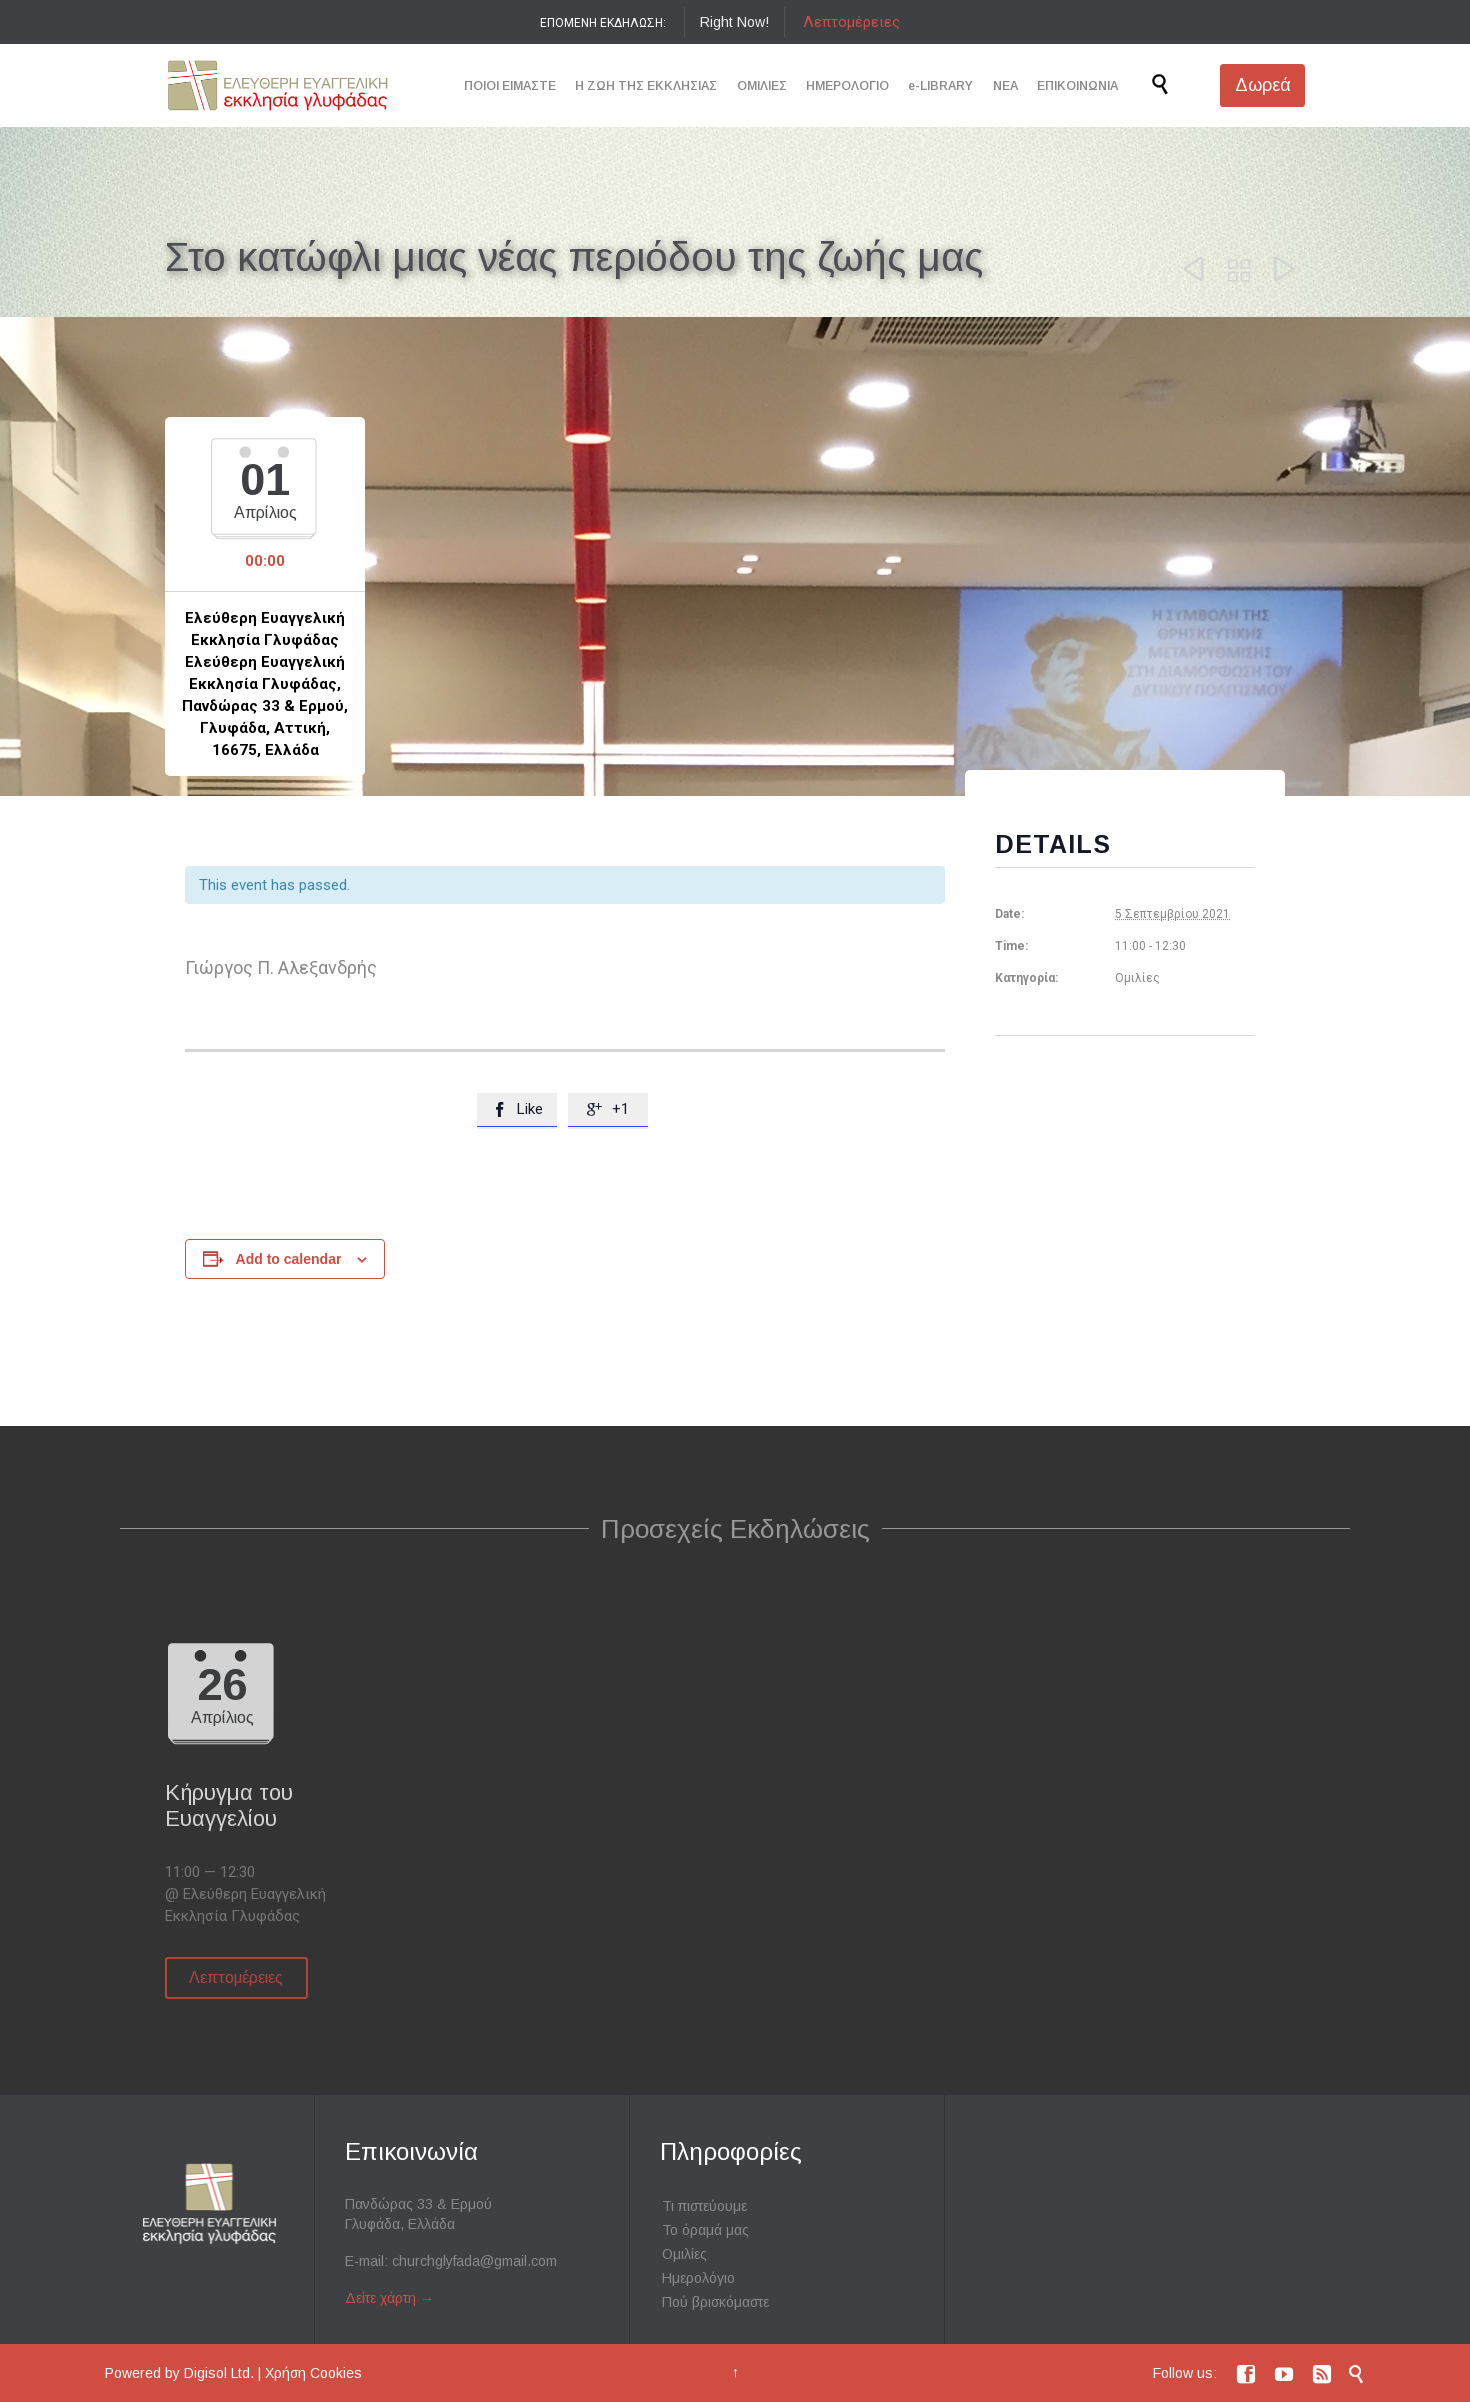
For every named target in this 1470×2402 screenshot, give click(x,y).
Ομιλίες (684, 2254)
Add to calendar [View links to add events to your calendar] (289, 1259)
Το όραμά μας (705, 2230)
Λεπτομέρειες (851, 22)
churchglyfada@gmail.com (474, 2261)
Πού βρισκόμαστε (715, 2302)
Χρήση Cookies (313, 2373)
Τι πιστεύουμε (704, 2206)
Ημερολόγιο (698, 2278)
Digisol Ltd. (219, 2373)
